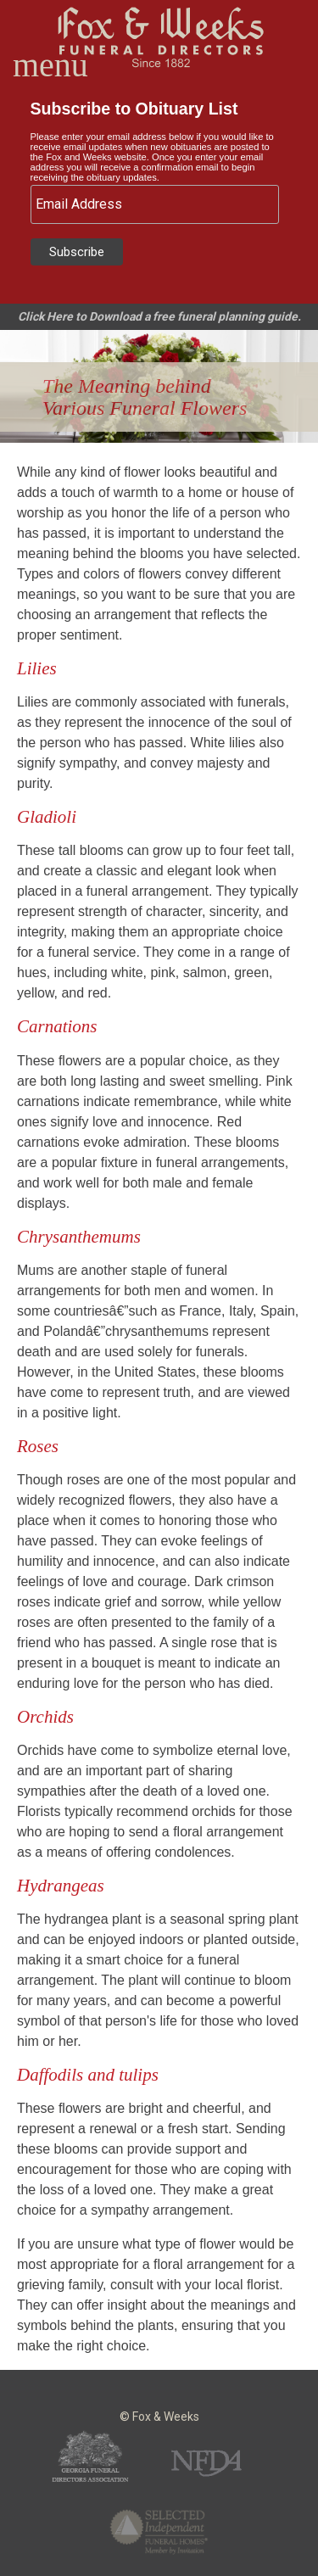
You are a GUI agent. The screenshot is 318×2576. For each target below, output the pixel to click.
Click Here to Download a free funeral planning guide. (159, 316)
